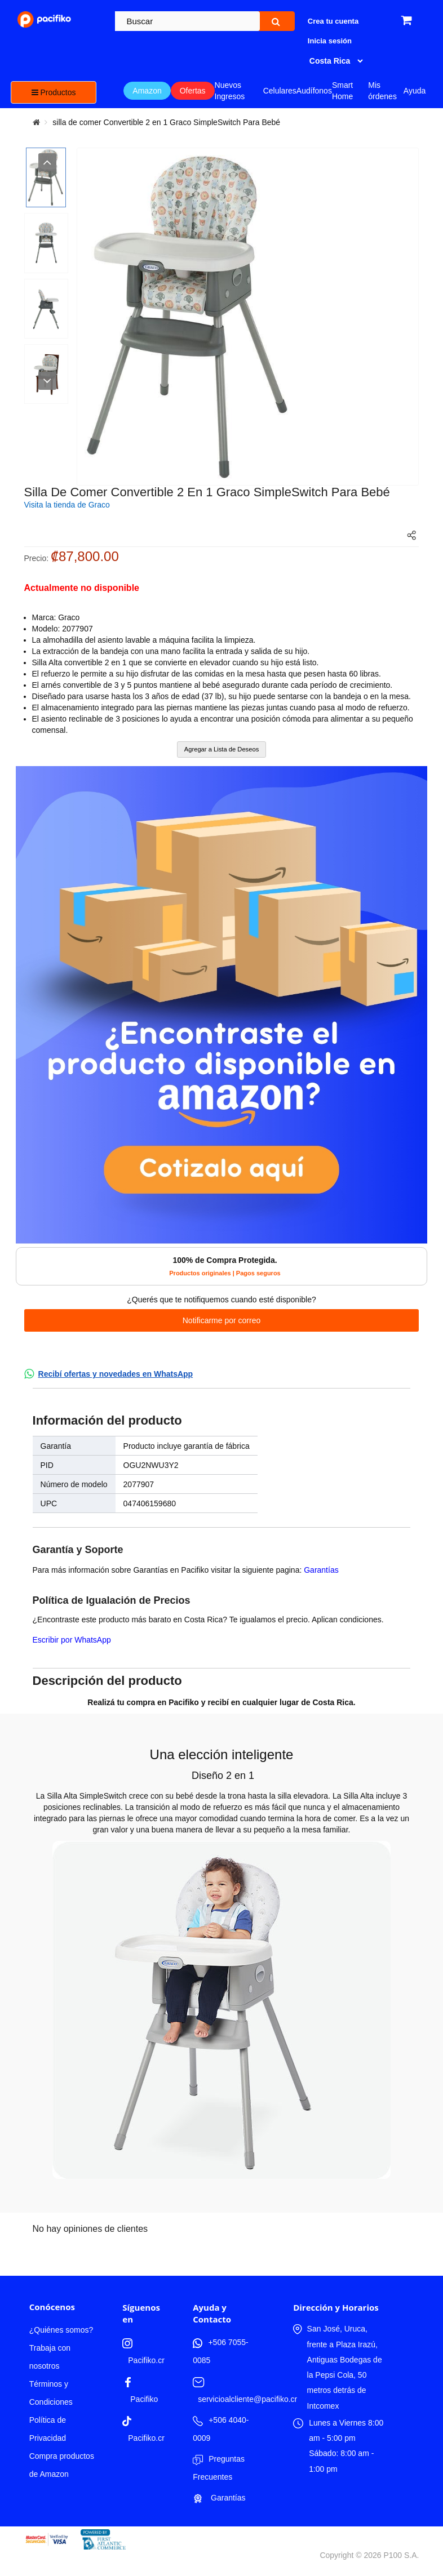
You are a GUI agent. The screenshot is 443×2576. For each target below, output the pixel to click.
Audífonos (314, 90)
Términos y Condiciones (51, 2392)
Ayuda (415, 90)
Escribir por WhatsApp (72, 1639)
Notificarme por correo (222, 1320)
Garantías (321, 1569)
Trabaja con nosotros (49, 2356)
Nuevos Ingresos (230, 91)
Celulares (279, 90)
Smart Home (342, 91)
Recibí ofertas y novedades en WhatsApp (115, 1373)
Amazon (146, 90)
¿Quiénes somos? (61, 2329)
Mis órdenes (382, 91)
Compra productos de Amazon (61, 2465)
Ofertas (193, 90)
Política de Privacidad (47, 2428)
